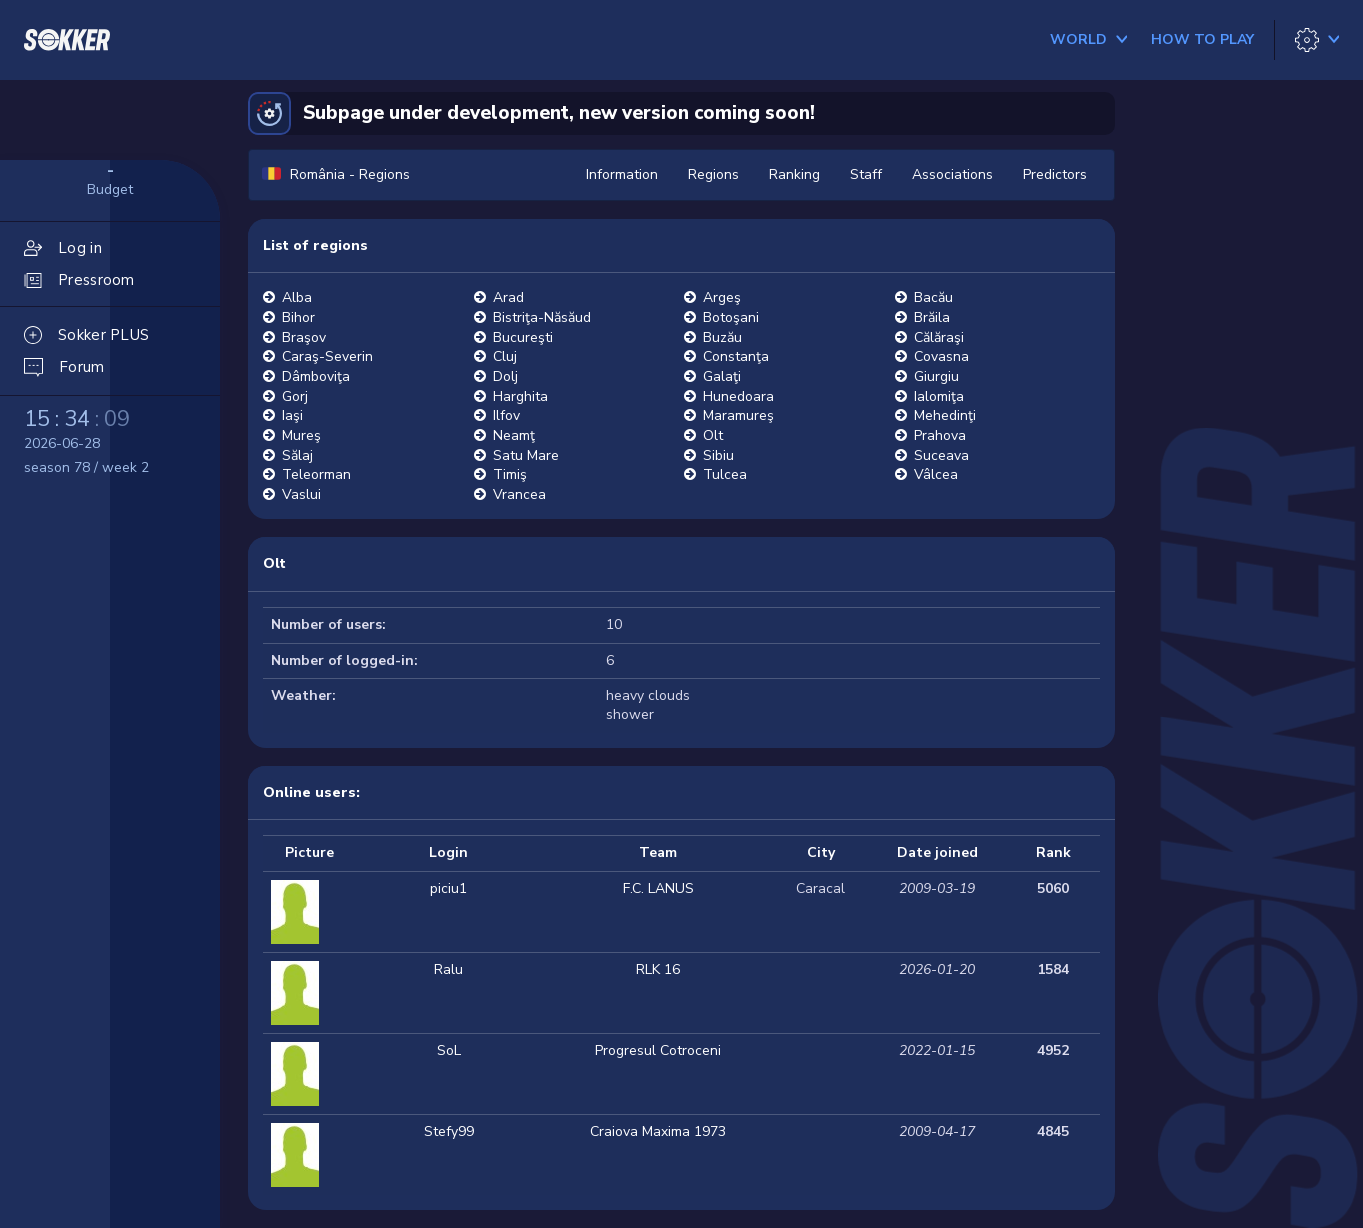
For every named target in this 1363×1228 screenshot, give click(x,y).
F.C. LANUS (658, 888)
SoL (449, 1050)
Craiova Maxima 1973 (658, 1131)
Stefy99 (449, 1131)
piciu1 (448, 888)
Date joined (937, 852)
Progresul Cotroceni (658, 1050)
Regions (713, 174)
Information (622, 174)
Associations (952, 174)
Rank (1053, 852)
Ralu (448, 969)
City (821, 852)
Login (448, 852)
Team (658, 852)
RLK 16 (658, 969)
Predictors (1055, 174)
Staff (866, 174)
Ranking (794, 174)
